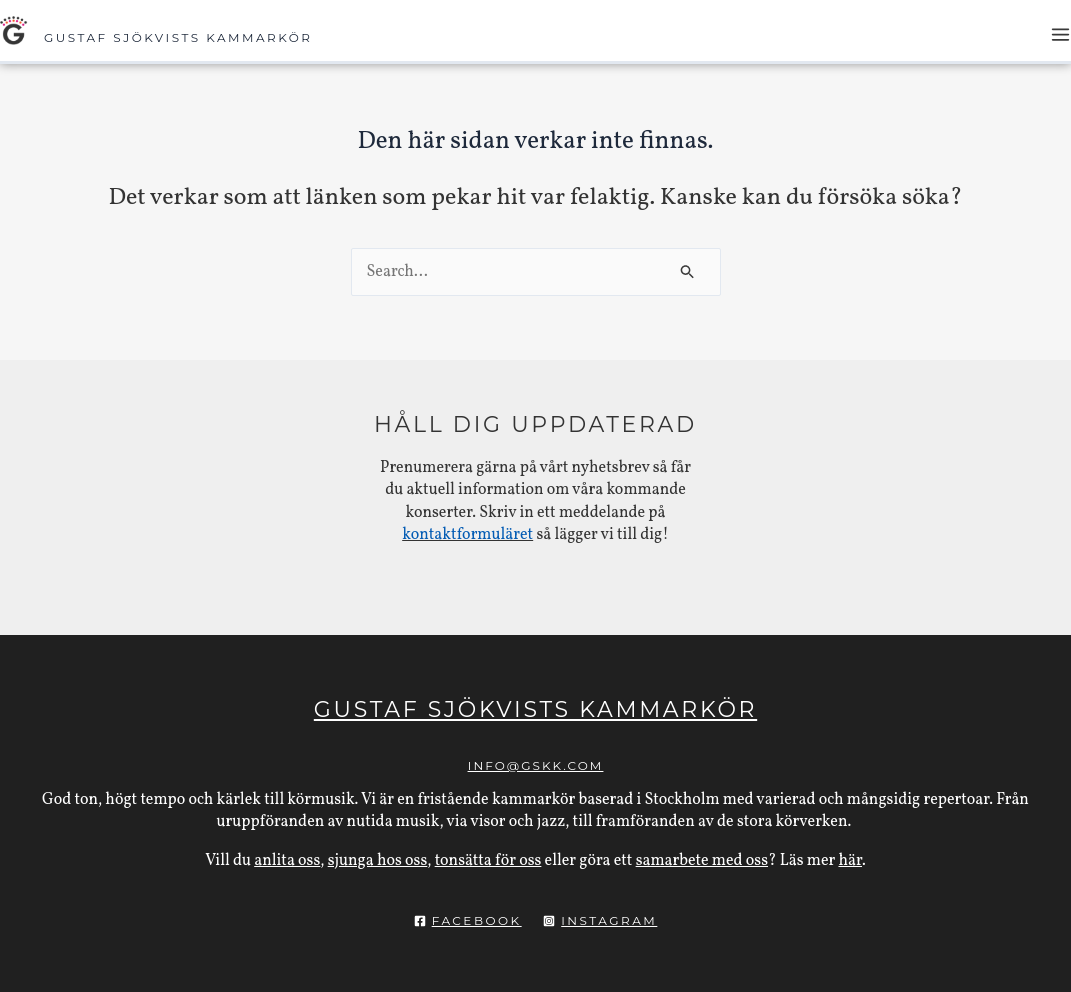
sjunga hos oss (378, 861)
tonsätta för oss (488, 861)
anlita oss (287, 861)
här (850, 861)
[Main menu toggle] (1060, 34)
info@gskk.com (536, 765)
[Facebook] (468, 921)
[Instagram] (600, 921)
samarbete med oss (702, 861)
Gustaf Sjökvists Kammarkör (178, 37)
